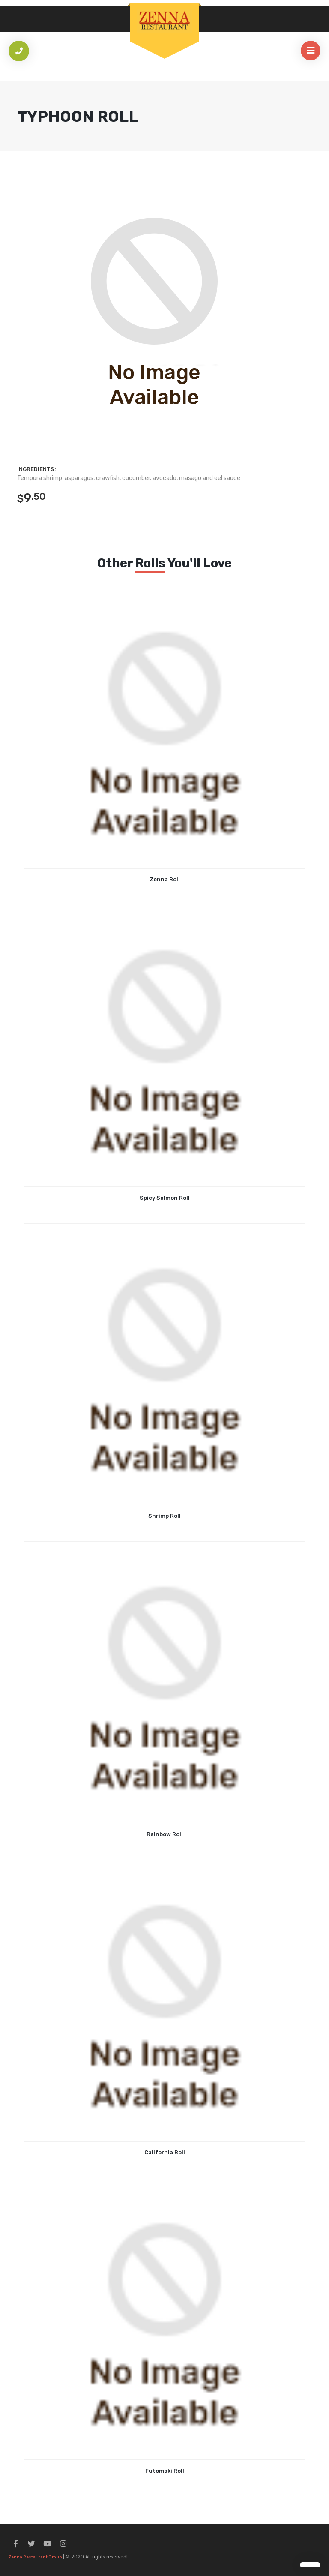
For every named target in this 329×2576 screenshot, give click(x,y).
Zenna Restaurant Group (35, 2557)
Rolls (150, 563)
